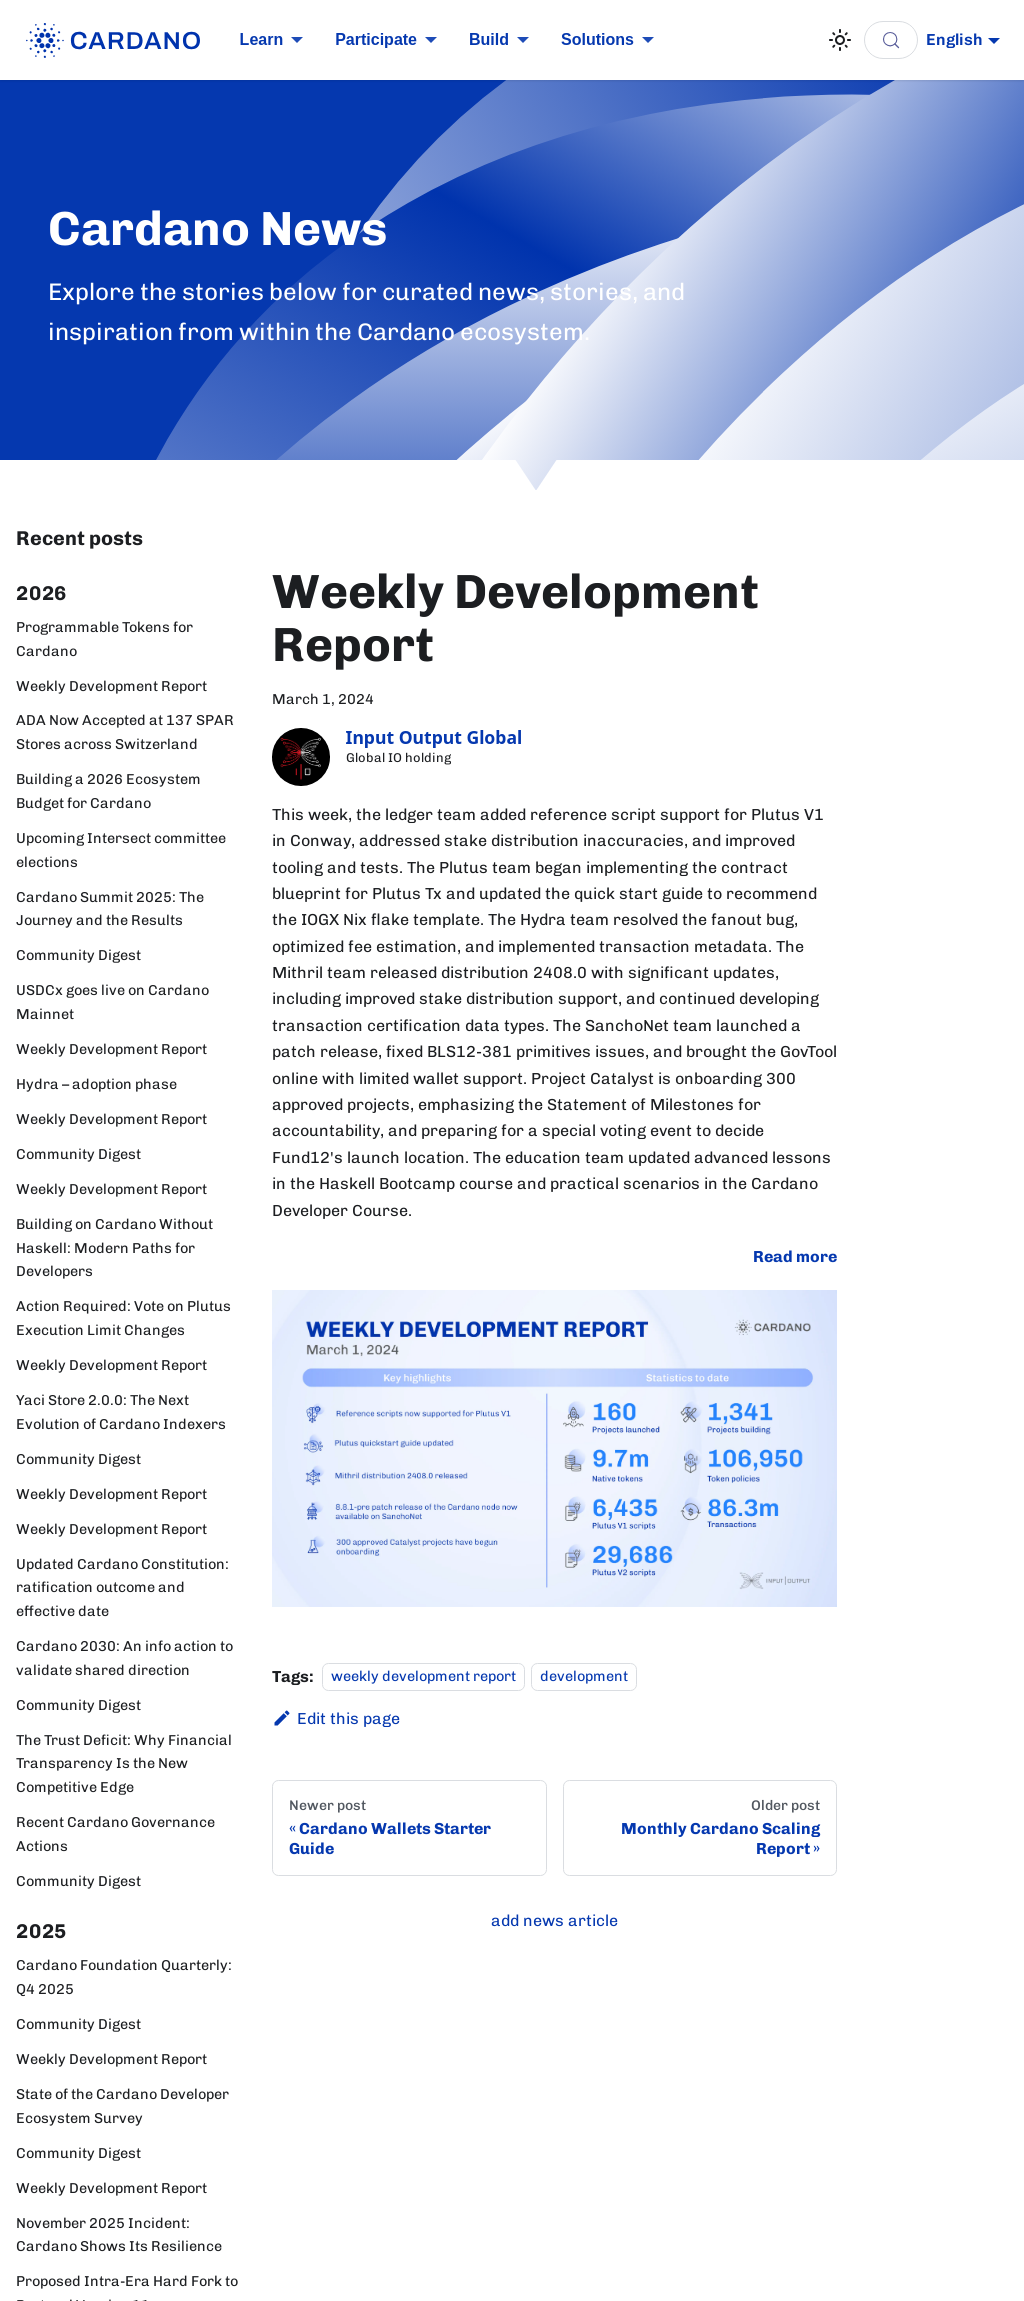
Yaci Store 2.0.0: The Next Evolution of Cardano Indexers (121, 1412)
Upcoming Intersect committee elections (121, 850)
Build (489, 39)
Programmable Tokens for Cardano (104, 639)
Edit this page (336, 1718)
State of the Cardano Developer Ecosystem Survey (122, 2106)
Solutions (597, 39)
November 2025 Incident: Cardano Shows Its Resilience (119, 2235)
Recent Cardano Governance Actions (115, 1834)
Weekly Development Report (111, 686)
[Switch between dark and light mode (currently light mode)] (840, 40)
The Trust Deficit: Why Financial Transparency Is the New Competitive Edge (124, 1764)
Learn (262, 39)
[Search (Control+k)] (891, 40)
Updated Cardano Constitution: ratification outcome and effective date (122, 1588)
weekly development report (423, 1677)
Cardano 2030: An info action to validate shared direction (124, 1658)
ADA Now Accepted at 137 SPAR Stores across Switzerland (125, 732)
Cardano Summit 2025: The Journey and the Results (110, 909)
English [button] (954, 39)
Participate (376, 39)
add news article (554, 1920)
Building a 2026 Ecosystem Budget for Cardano (108, 791)
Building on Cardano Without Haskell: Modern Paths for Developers (114, 1248)
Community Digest (78, 955)
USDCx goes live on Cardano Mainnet (112, 1002)
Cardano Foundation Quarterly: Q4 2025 (124, 1977)
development (584, 1677)
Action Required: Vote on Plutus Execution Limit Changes (123, 1318)
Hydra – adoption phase (96, 1084)
